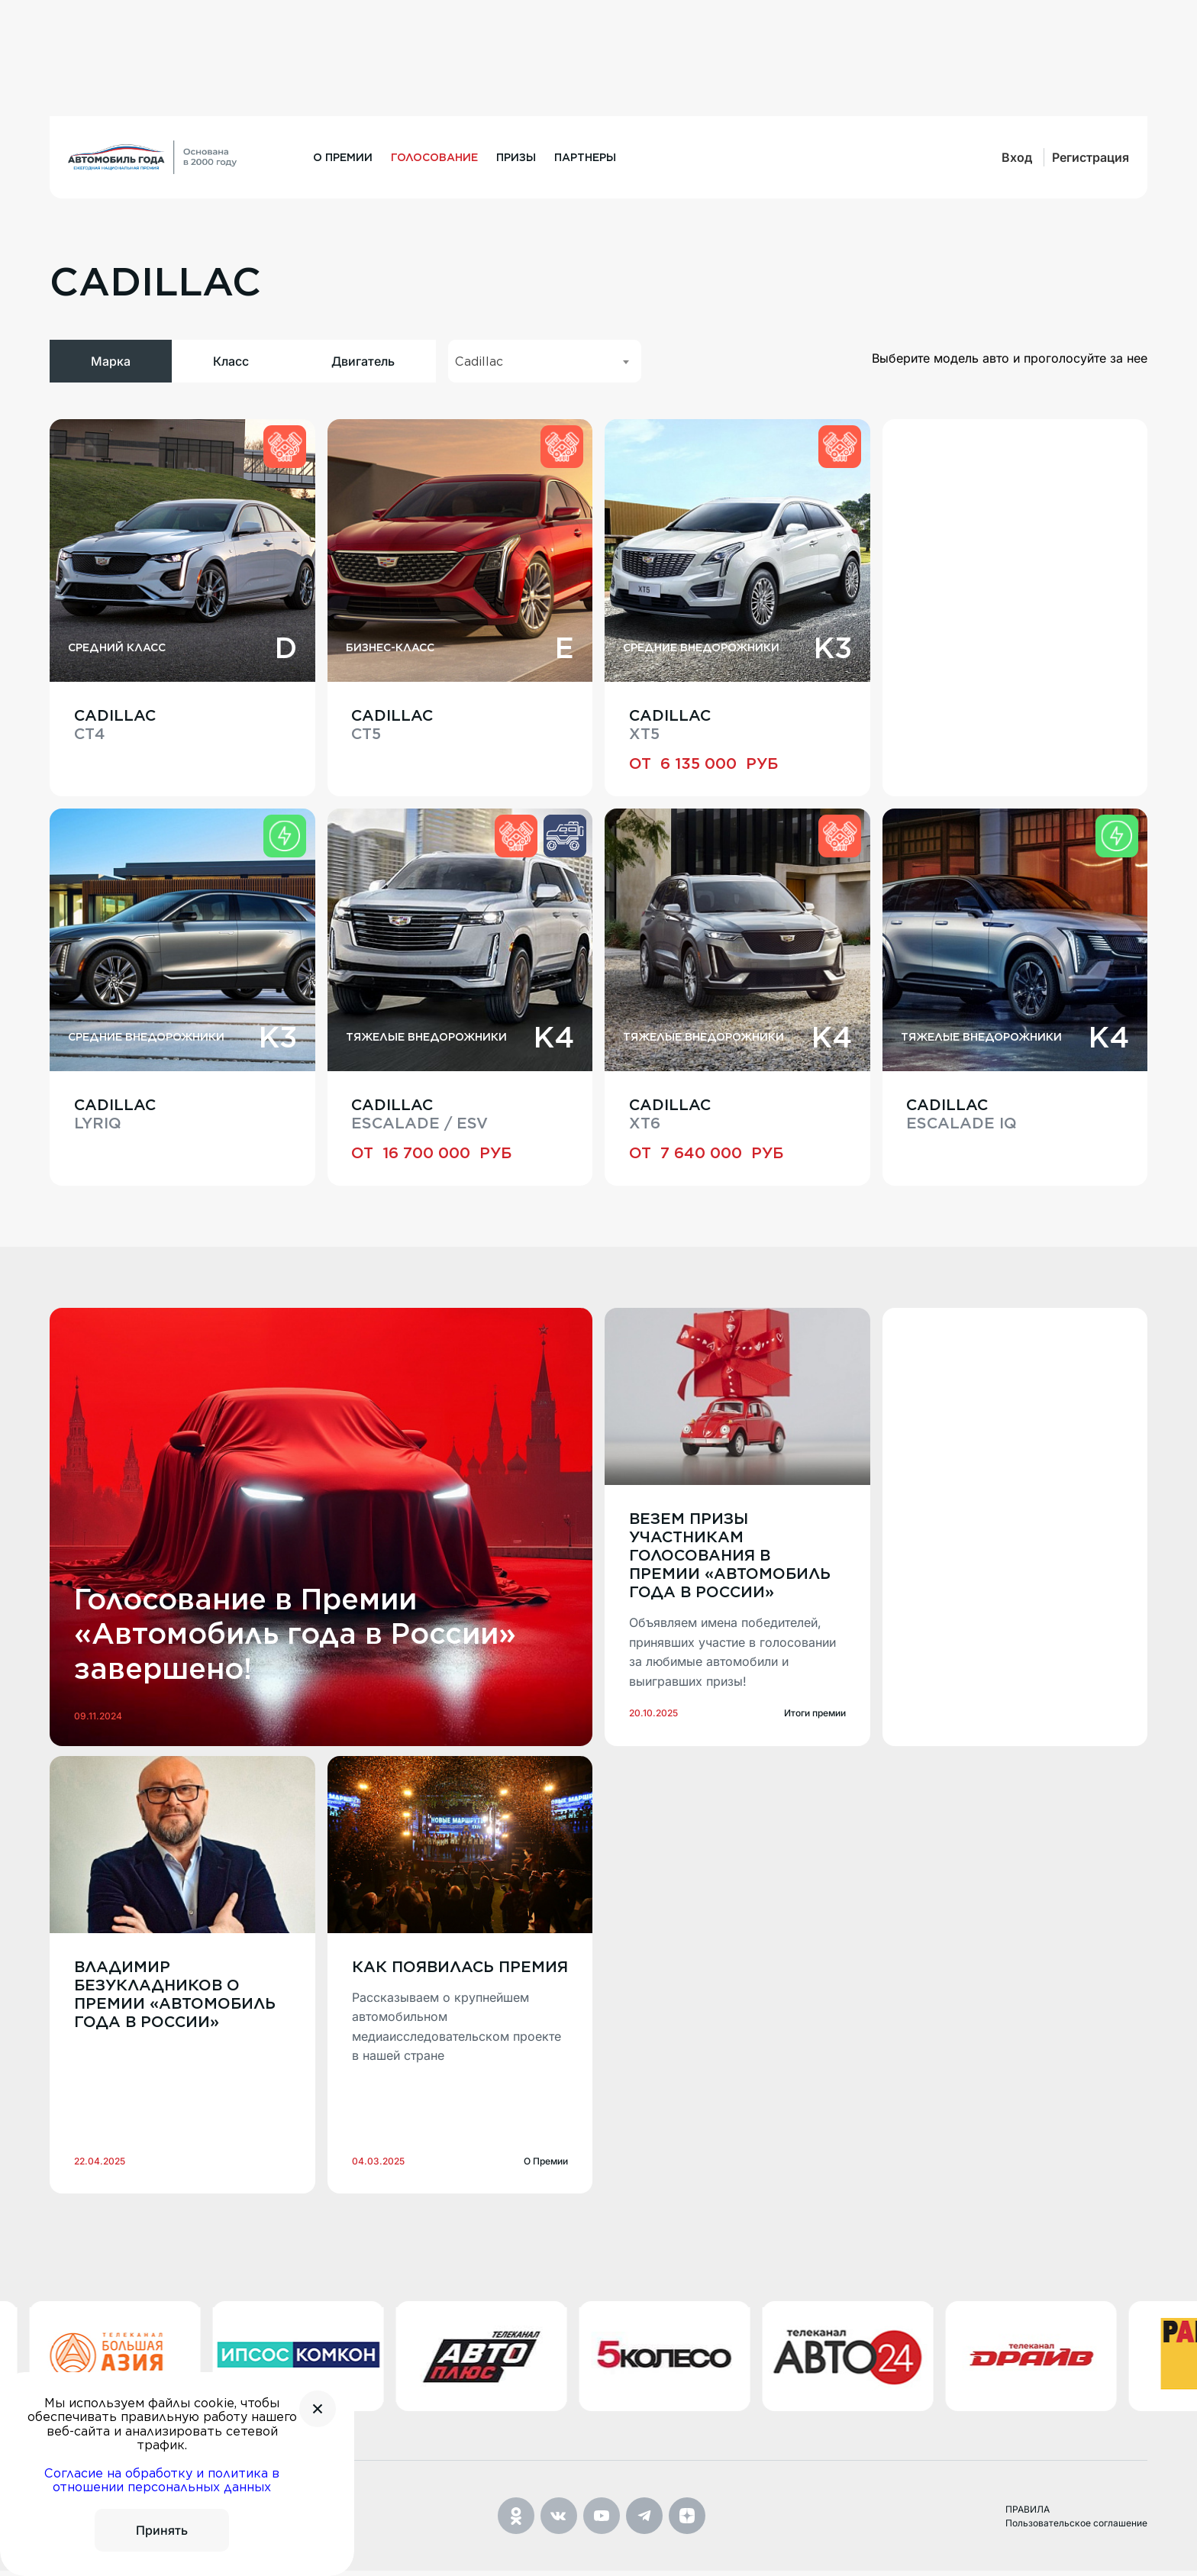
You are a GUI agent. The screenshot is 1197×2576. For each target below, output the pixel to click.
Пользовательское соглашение (1076, 2528)
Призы (516, 157)
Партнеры (585, 157)
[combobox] (544, 361)
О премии (343, 157)
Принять (162, 2530)
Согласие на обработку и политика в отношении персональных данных (161, 2480)
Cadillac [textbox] (479, 361)
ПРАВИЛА (1027, 2514)
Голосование (434, 157)
